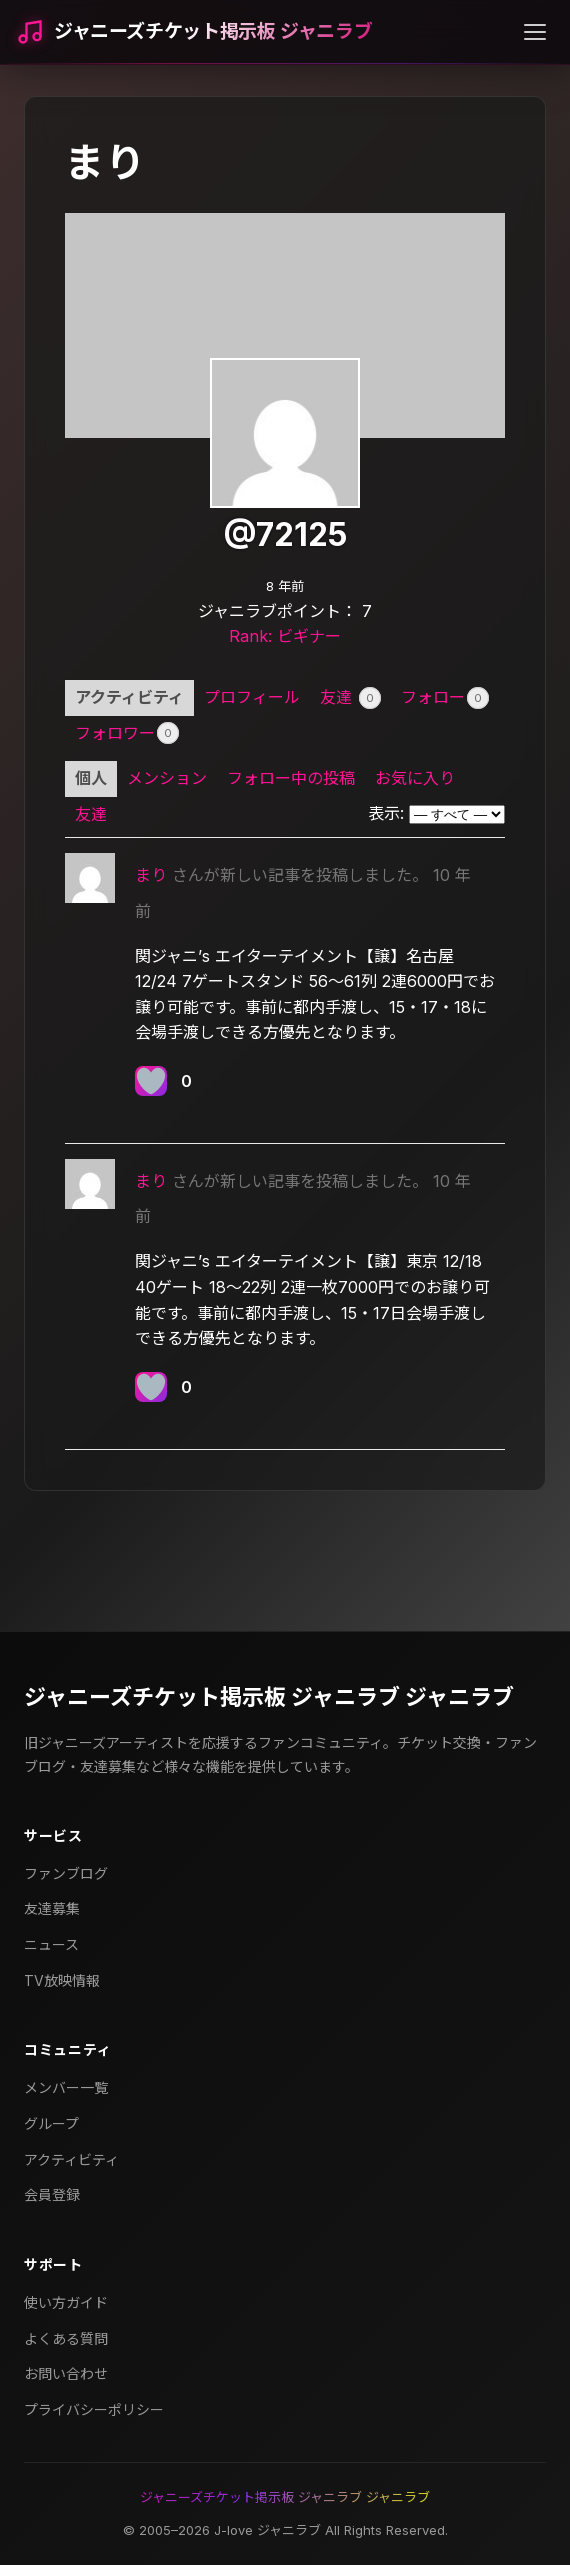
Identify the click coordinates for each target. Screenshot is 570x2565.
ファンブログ (66, 1873)
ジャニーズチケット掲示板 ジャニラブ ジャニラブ (269, 1697)
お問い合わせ (66, 2373)
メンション (167, 778)
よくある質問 (66, 2338)
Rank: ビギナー (285, 636)
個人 (91, 778)
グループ (51, 2123)
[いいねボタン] (151, 1081)
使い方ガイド (66, 2302)
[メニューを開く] (535, 32)
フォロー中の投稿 (291, 778)
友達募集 (52, 1908)
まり (151, 875)
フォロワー (127, 733)
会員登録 (52, 2194)
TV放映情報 (62, 1980)
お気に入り (415, 778)
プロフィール (252, 697)
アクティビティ (129, 697)
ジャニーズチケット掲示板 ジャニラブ (213, 31)
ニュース (51, 1944)
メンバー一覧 (66, 2087)
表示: (386, 813)
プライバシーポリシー (94, 2409)
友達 (350, 698)
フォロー (445, 698)
